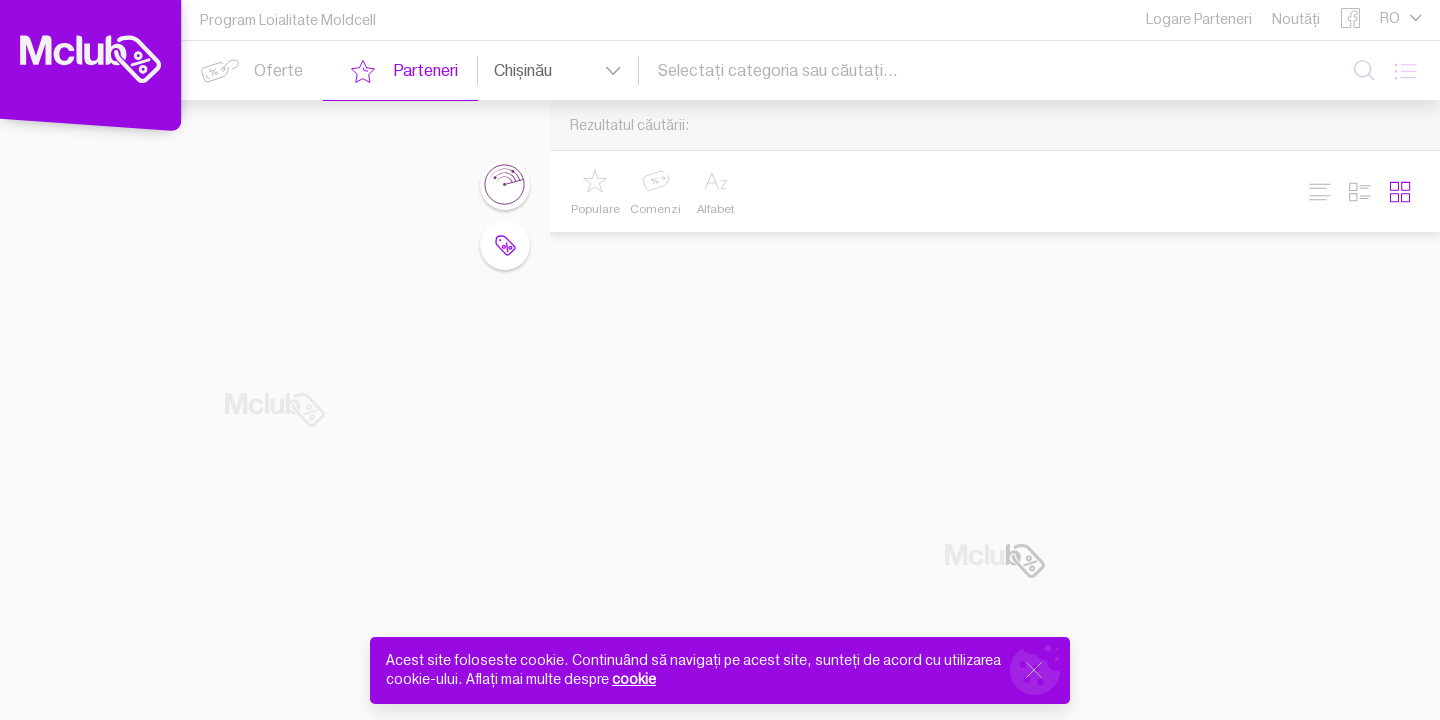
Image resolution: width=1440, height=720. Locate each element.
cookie (634, 679)
